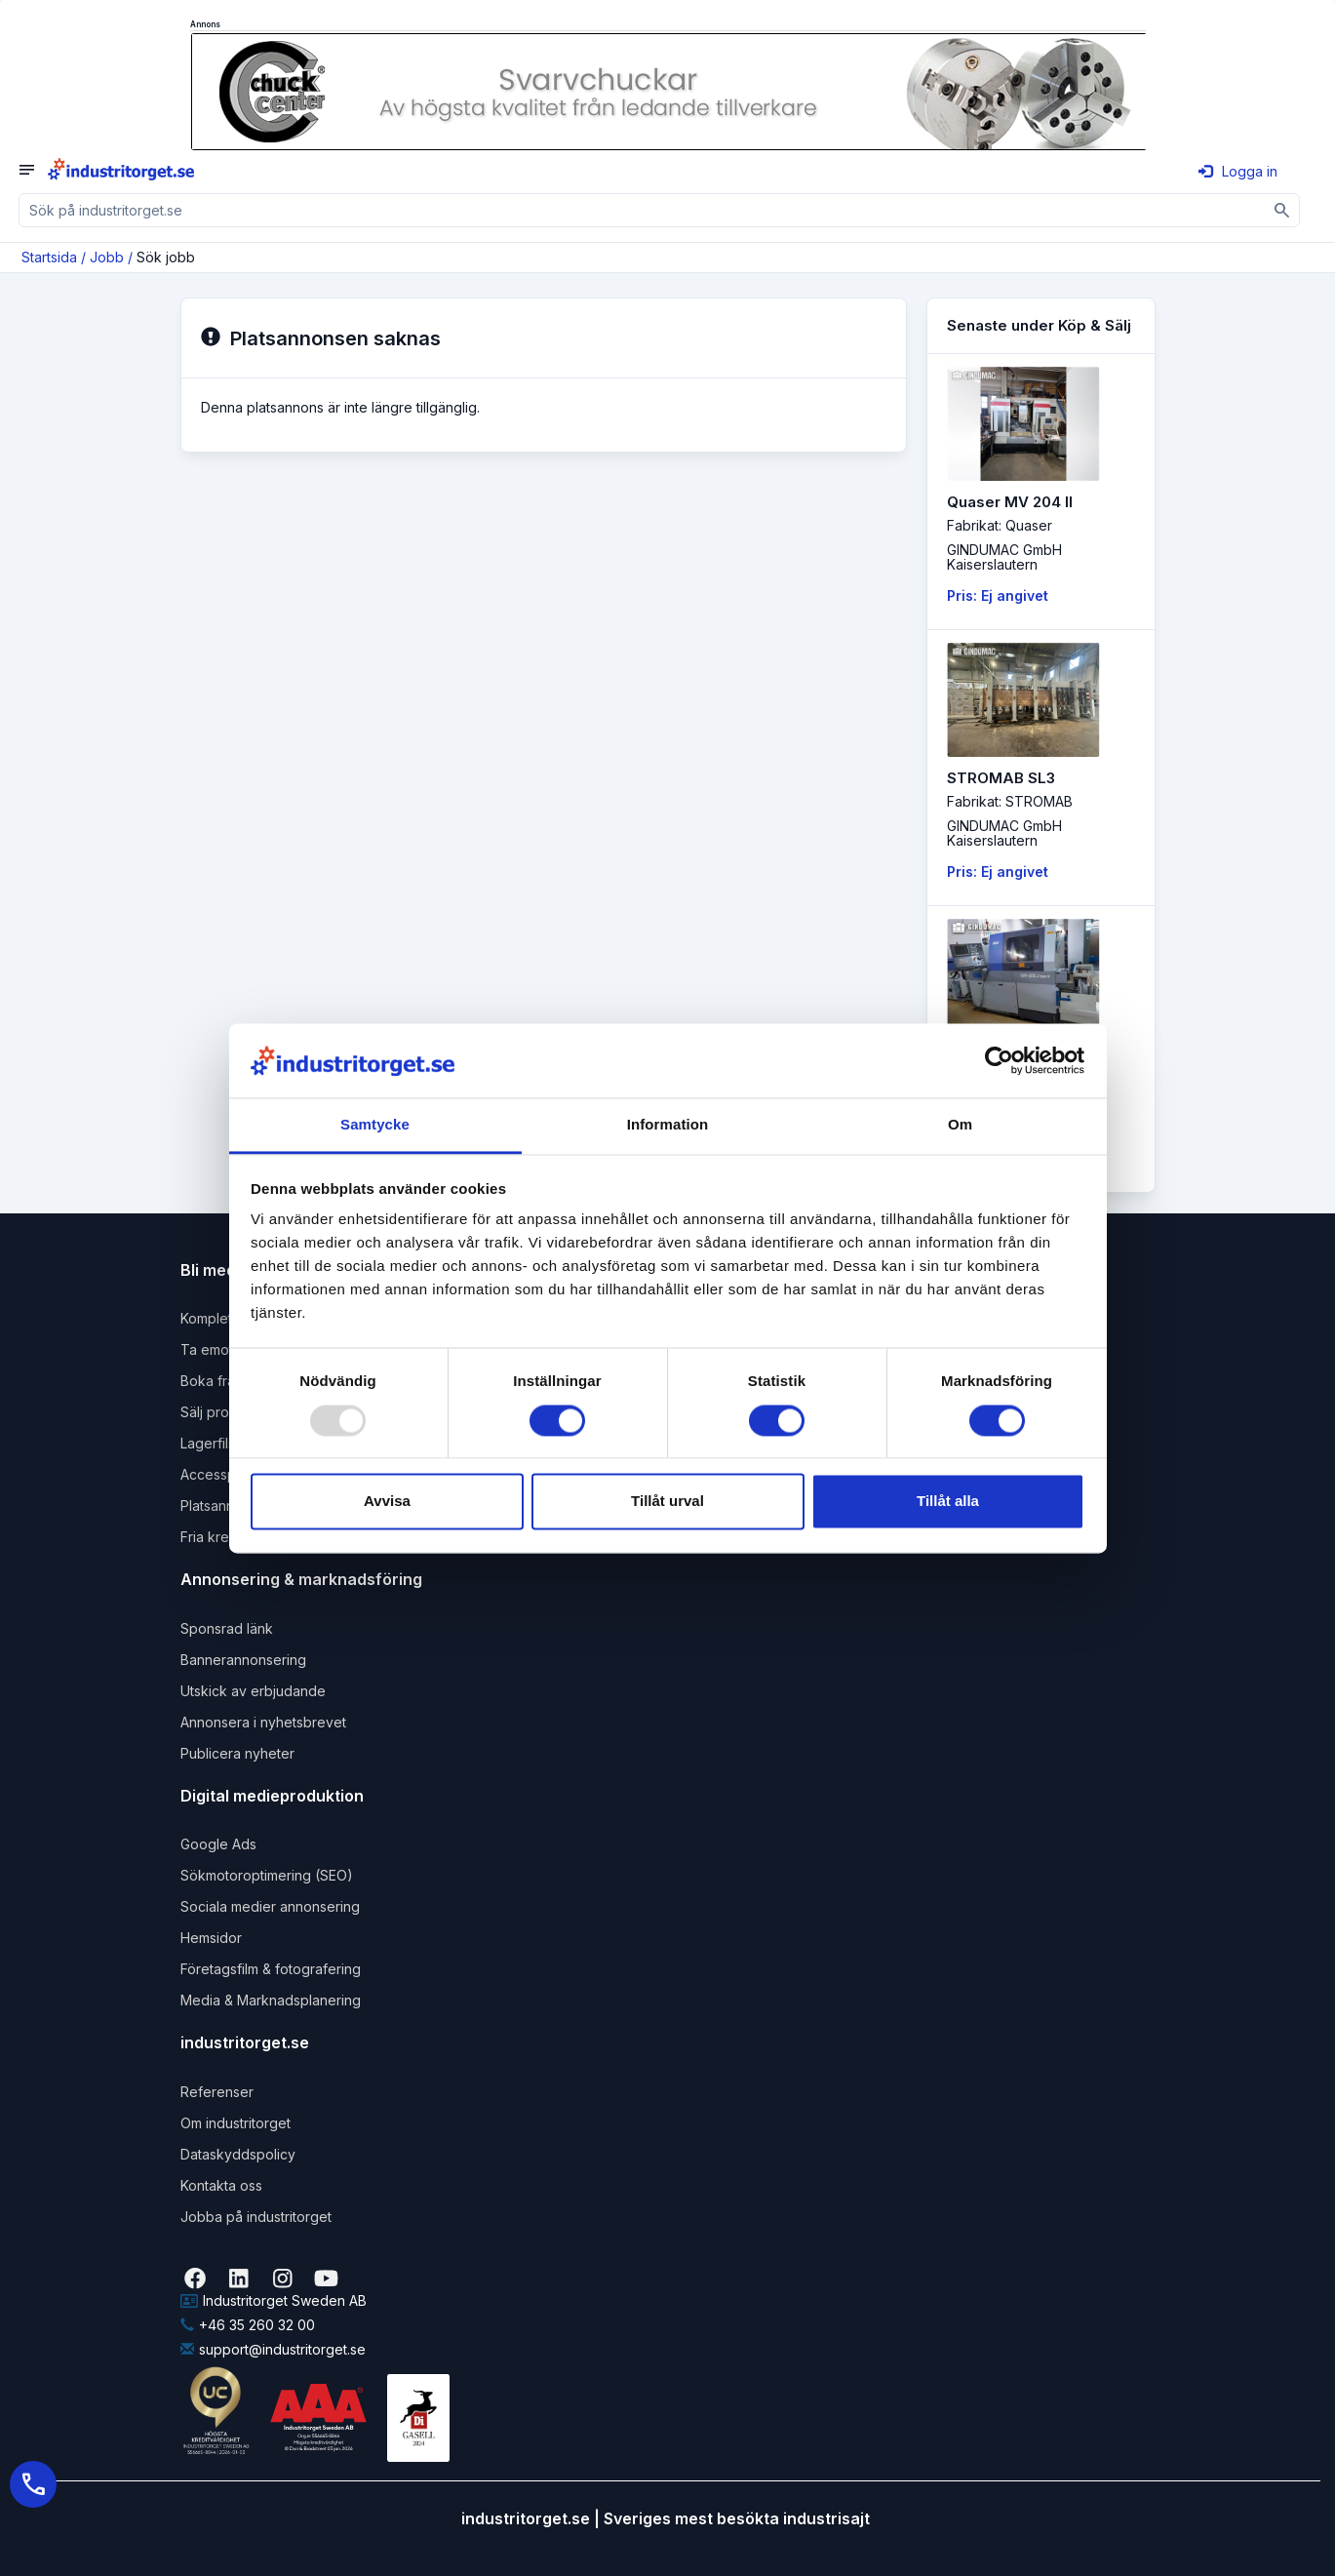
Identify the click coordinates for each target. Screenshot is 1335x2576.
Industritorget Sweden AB (273, 2300)
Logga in (1237, 171)
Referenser (217, 2091)
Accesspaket (222, 1474)
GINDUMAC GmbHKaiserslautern (1004, 557)
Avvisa (387, 1501)
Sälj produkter (225, 1412)
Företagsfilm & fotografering (270, 1969)
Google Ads (218, 1844)
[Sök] (1283, 210)
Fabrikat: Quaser (999, 525)
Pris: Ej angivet (997, 595)
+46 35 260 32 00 (247, 2325)
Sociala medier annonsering (270, 1906)
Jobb (107, 257)
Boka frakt (213, 1380)
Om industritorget (235, 2123)
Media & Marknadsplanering (270, 2000)
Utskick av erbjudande (253, 1691)
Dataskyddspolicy (237, 2154)
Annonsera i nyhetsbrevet (263, 1722)
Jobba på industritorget (256, 2216)
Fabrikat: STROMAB (1010, 801)
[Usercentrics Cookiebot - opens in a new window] (999, 1060)
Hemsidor (211, 1937)
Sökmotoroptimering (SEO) (266, 1875)
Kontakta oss (221, 2185)
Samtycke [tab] (375, 1125)
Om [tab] (960, 1125)
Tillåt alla (948, 1501)
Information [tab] (668, 1125)
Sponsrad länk (226, 1628)
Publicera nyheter (237, 1753)
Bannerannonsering (243, 1659)
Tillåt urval (667, 1501)
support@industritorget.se (273, 2349)
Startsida (49, 257)
